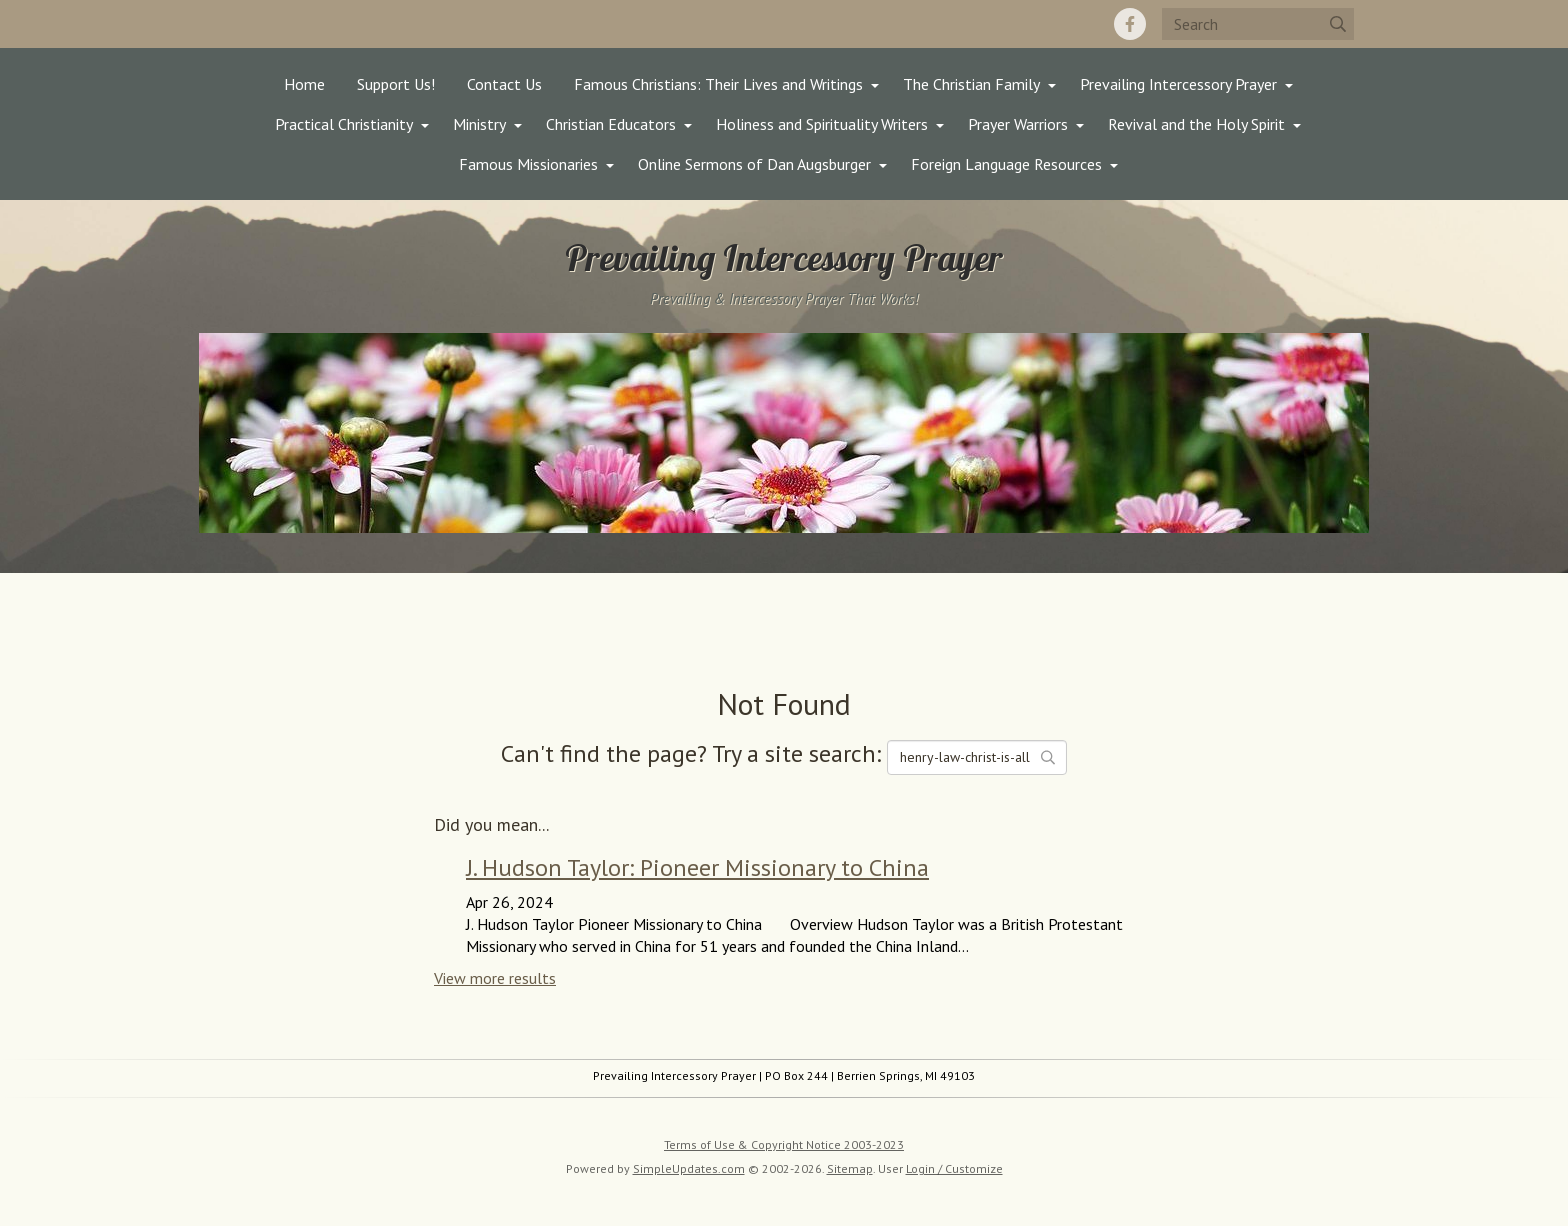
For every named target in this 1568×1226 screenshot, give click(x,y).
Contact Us (504, 84)
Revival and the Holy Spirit (1196, 124)
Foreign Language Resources (1006, 164)
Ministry (479, 124)
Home (304, 84)
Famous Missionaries (528, 164)
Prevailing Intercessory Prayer (1178, 84)
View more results (495, 978)
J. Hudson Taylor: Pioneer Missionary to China (697, 867)
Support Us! (396, 84)
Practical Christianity (344, 124)
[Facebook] (1130, 24)
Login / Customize (954, 1168)
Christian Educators (611, 124)
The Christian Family (971, 84)
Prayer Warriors (1018, 124)
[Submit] (1338, 24)
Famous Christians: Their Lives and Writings (718, 84)
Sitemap (850, 1168)
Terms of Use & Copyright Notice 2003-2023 (784, 1144)
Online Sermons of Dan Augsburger (754, 164)
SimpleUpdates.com (689, 1168)
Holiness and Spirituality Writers (822, 124)
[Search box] (1258, 24)
